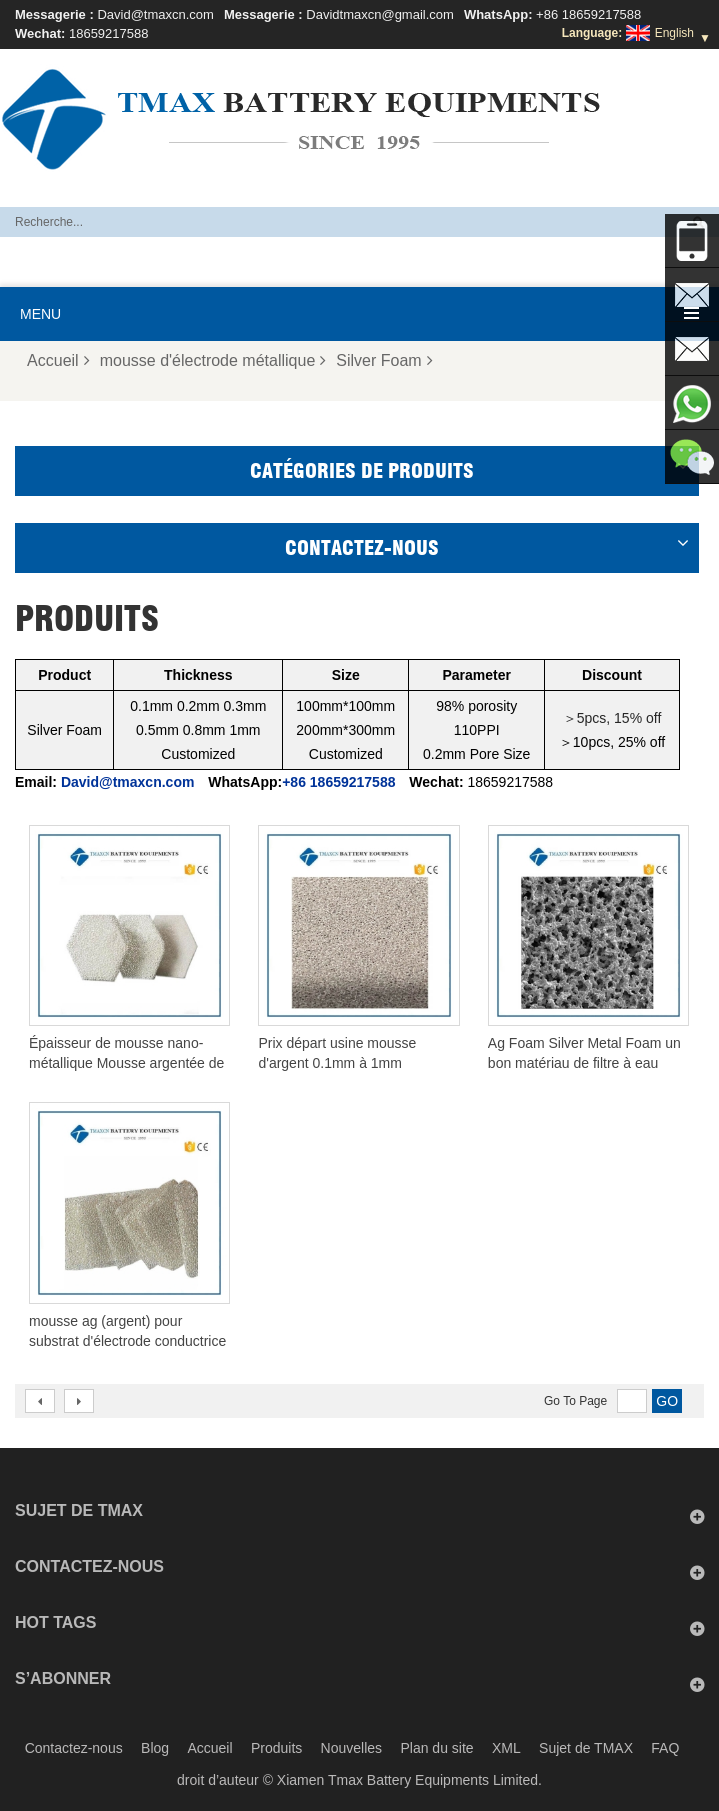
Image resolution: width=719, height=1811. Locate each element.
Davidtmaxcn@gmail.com (380, 14)
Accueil (58, 360)
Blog (155, 1748)
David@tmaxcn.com (155, 14)
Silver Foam (384, 360)
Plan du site (436, 1748)
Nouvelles (351, 1748)
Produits (276, 1748)
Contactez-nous (74, 1748)
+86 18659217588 (588, 14)
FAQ (665, 1748)
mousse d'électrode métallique (213, 360)
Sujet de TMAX (586, 1748)
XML (506, 1748)
